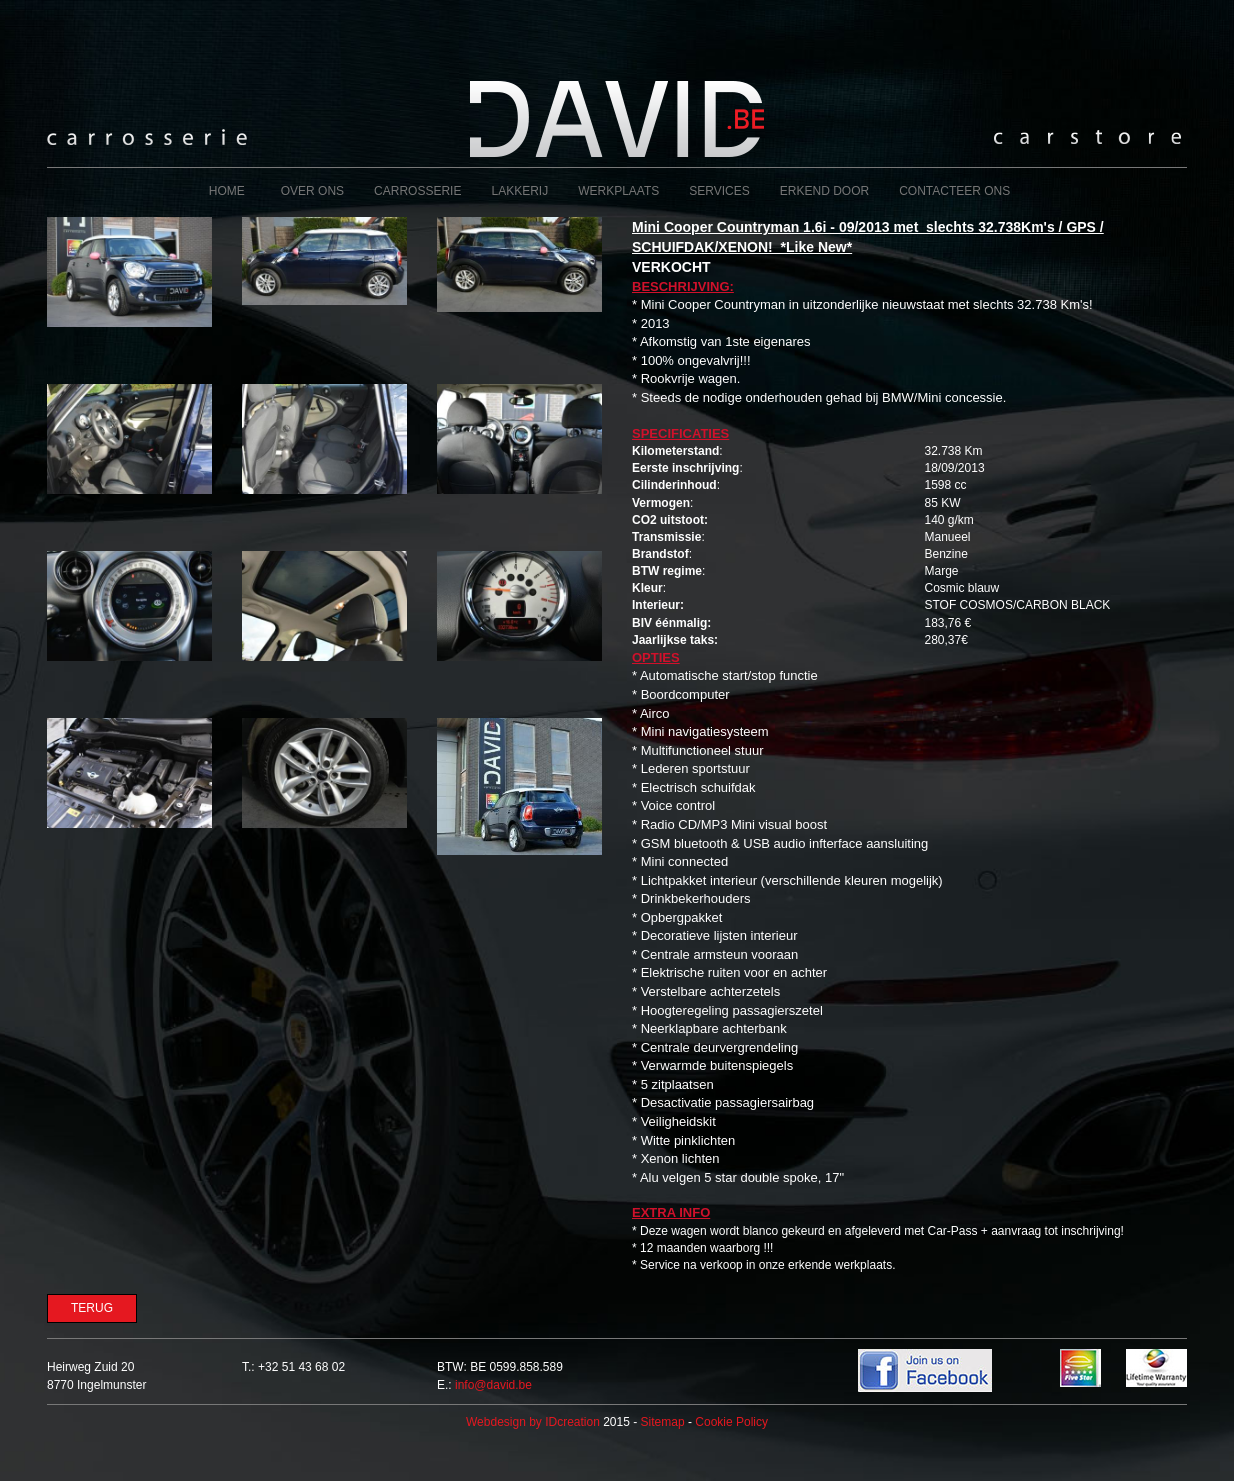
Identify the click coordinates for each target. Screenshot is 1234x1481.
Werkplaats (618, 191)
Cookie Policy (731, 1422)
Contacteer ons (954, 191)
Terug (92, 1308)
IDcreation (533, 1422)
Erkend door (824, 191)
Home (227, 191)
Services (719, 191)
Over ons (312, 191)
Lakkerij (519, 191)
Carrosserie (417, 191)
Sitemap (663, 1422)
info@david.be (493, 1385)
